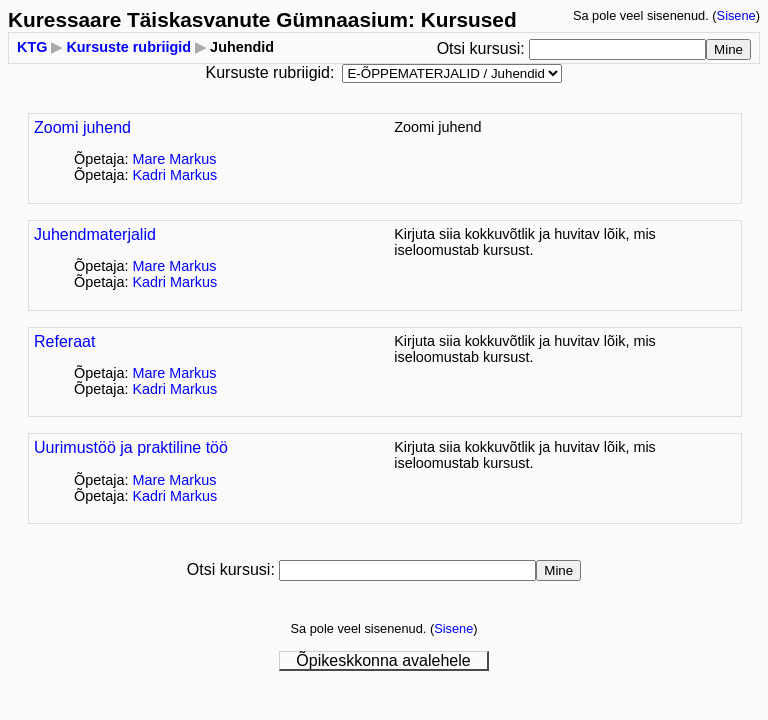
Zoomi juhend (82, 127)
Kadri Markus (174, 175)
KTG (32, 47)
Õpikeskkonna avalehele (383, 660)
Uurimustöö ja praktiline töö (131, 447)
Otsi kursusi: (483, 48)
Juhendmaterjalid (95, 234)
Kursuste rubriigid (128, 47)
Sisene (736, 15)
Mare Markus (174, 159)
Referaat (64, 341)
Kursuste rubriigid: (270, 72)
